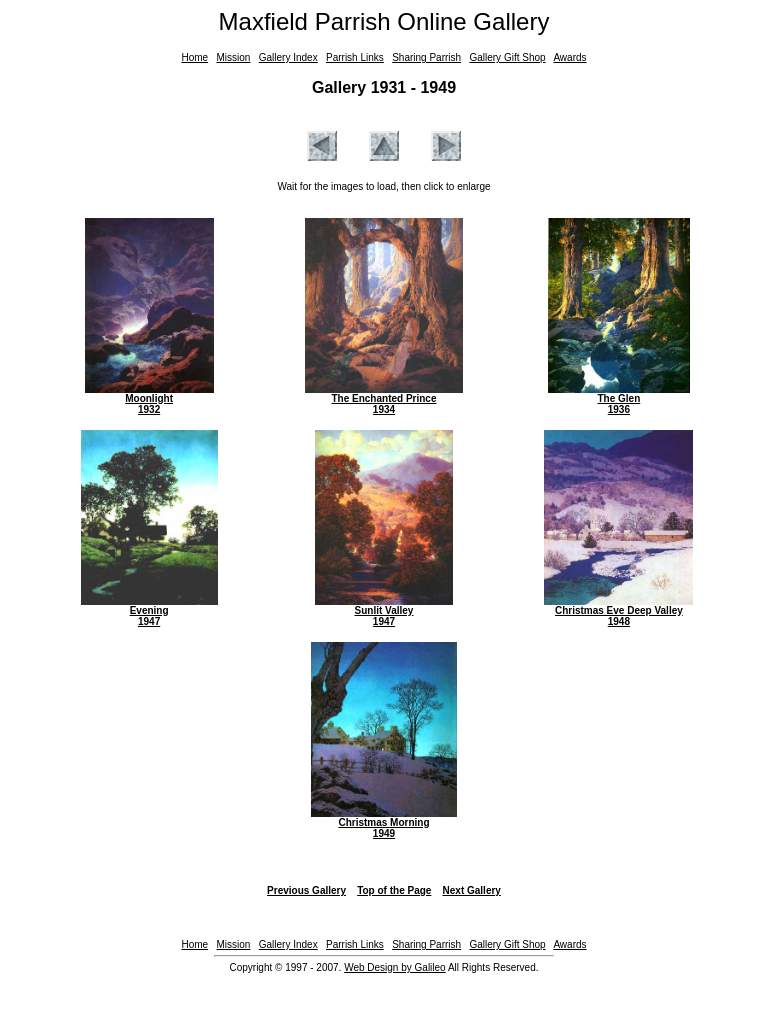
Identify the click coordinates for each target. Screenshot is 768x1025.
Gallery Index (288, 57)
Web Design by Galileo (395, 967)
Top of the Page (394, 890)
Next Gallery (472, 890)
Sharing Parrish (426, 57)
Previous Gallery (306, 890)
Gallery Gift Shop (507, 57)
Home (194, 57)
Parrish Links (355, 57)
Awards (569, 57)
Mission (233, 57)
